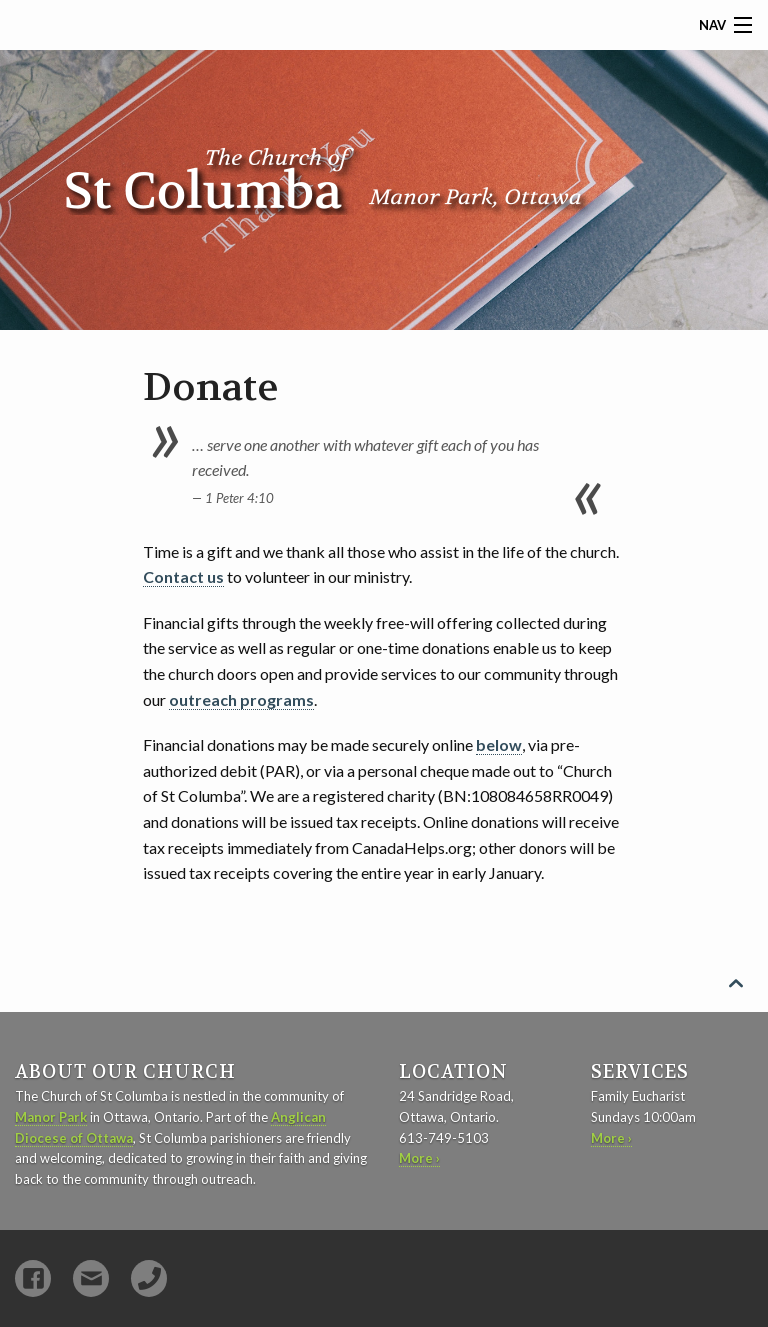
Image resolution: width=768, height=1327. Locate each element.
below (499, 744)
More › (419, 1158)
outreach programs (241, 699)
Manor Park (51, 1117)
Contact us (183, 576)
